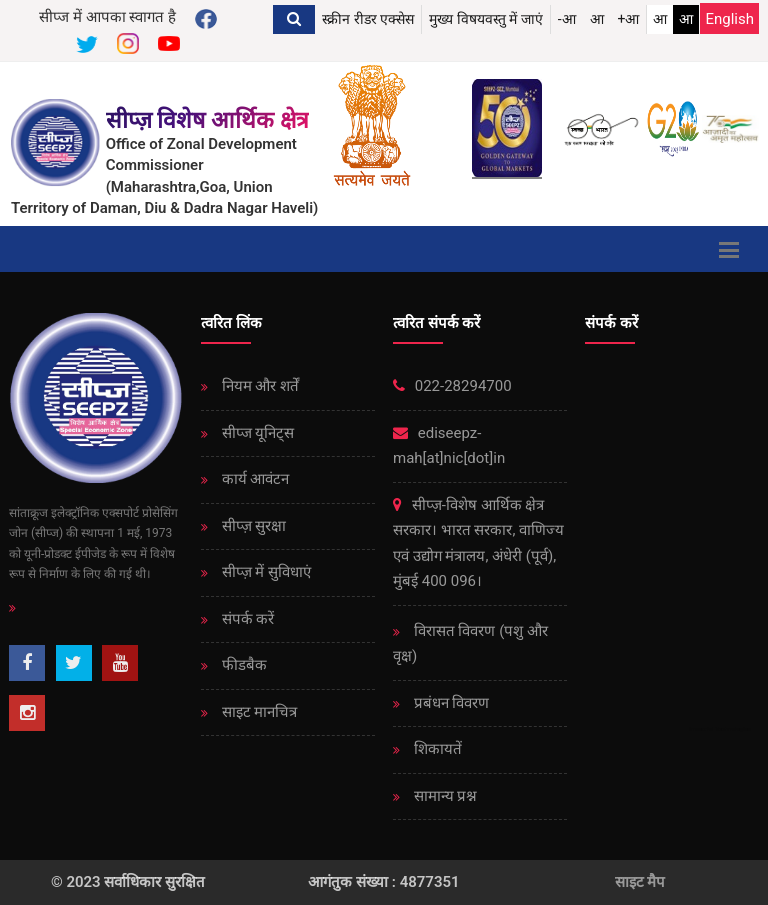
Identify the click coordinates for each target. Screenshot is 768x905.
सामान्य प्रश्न (443, 796)
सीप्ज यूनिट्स (256, 433)
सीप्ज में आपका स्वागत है (107, 17)
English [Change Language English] (729, 19)
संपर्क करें (246, 619)
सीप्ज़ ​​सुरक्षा (252, 526)
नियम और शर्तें (258, 386)
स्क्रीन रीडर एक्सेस (368, 19)
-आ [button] (567, 19)
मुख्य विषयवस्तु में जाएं (485, 19)
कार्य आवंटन (253, 479)
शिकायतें (436, 749)
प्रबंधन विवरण (449, 703)
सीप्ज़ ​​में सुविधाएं (264, 572)
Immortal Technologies (719, 728)
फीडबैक (242, 665)
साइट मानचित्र (257, 712)
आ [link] (660, 19)
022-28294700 (452, 386)
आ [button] (597, 19)
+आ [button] (629, 19)
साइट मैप (640, 882)
